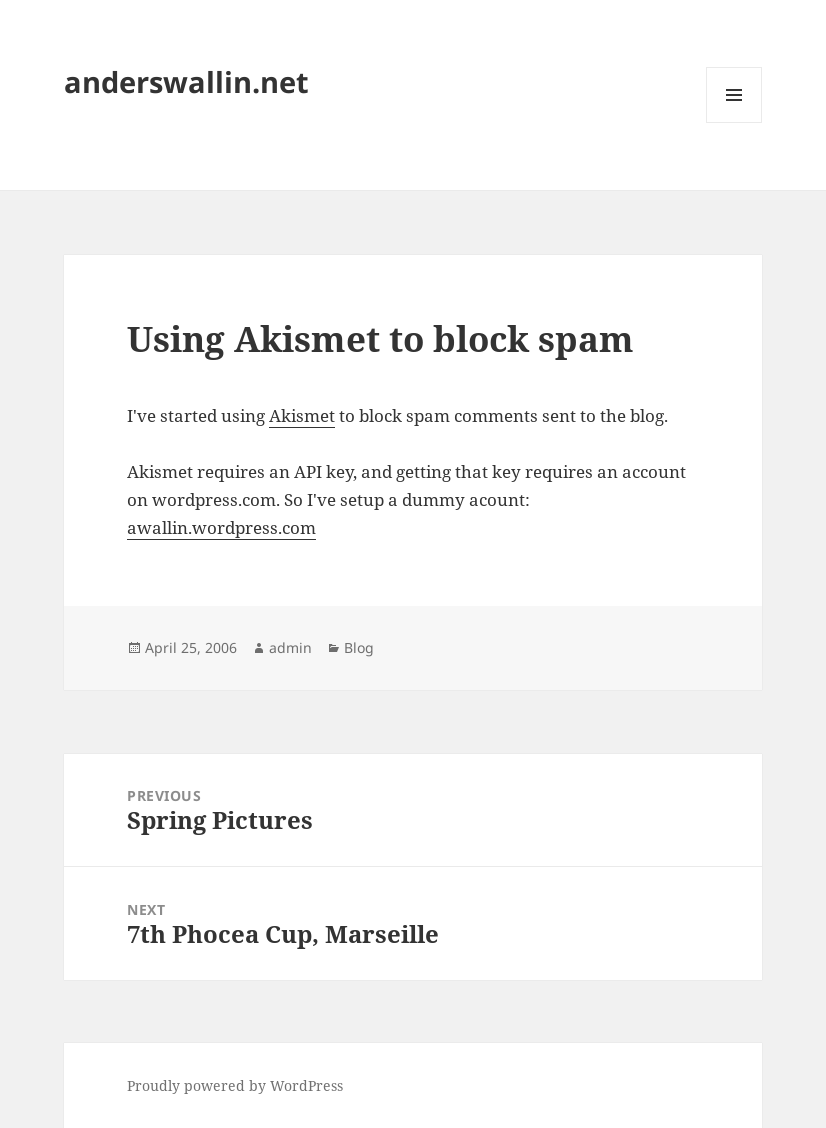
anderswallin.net (186, 81)
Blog (359, 647)
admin (290, 647)
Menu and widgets (734, 122)
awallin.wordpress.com (221, 527)
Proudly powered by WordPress (235, 1085)
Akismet (302, 415)
